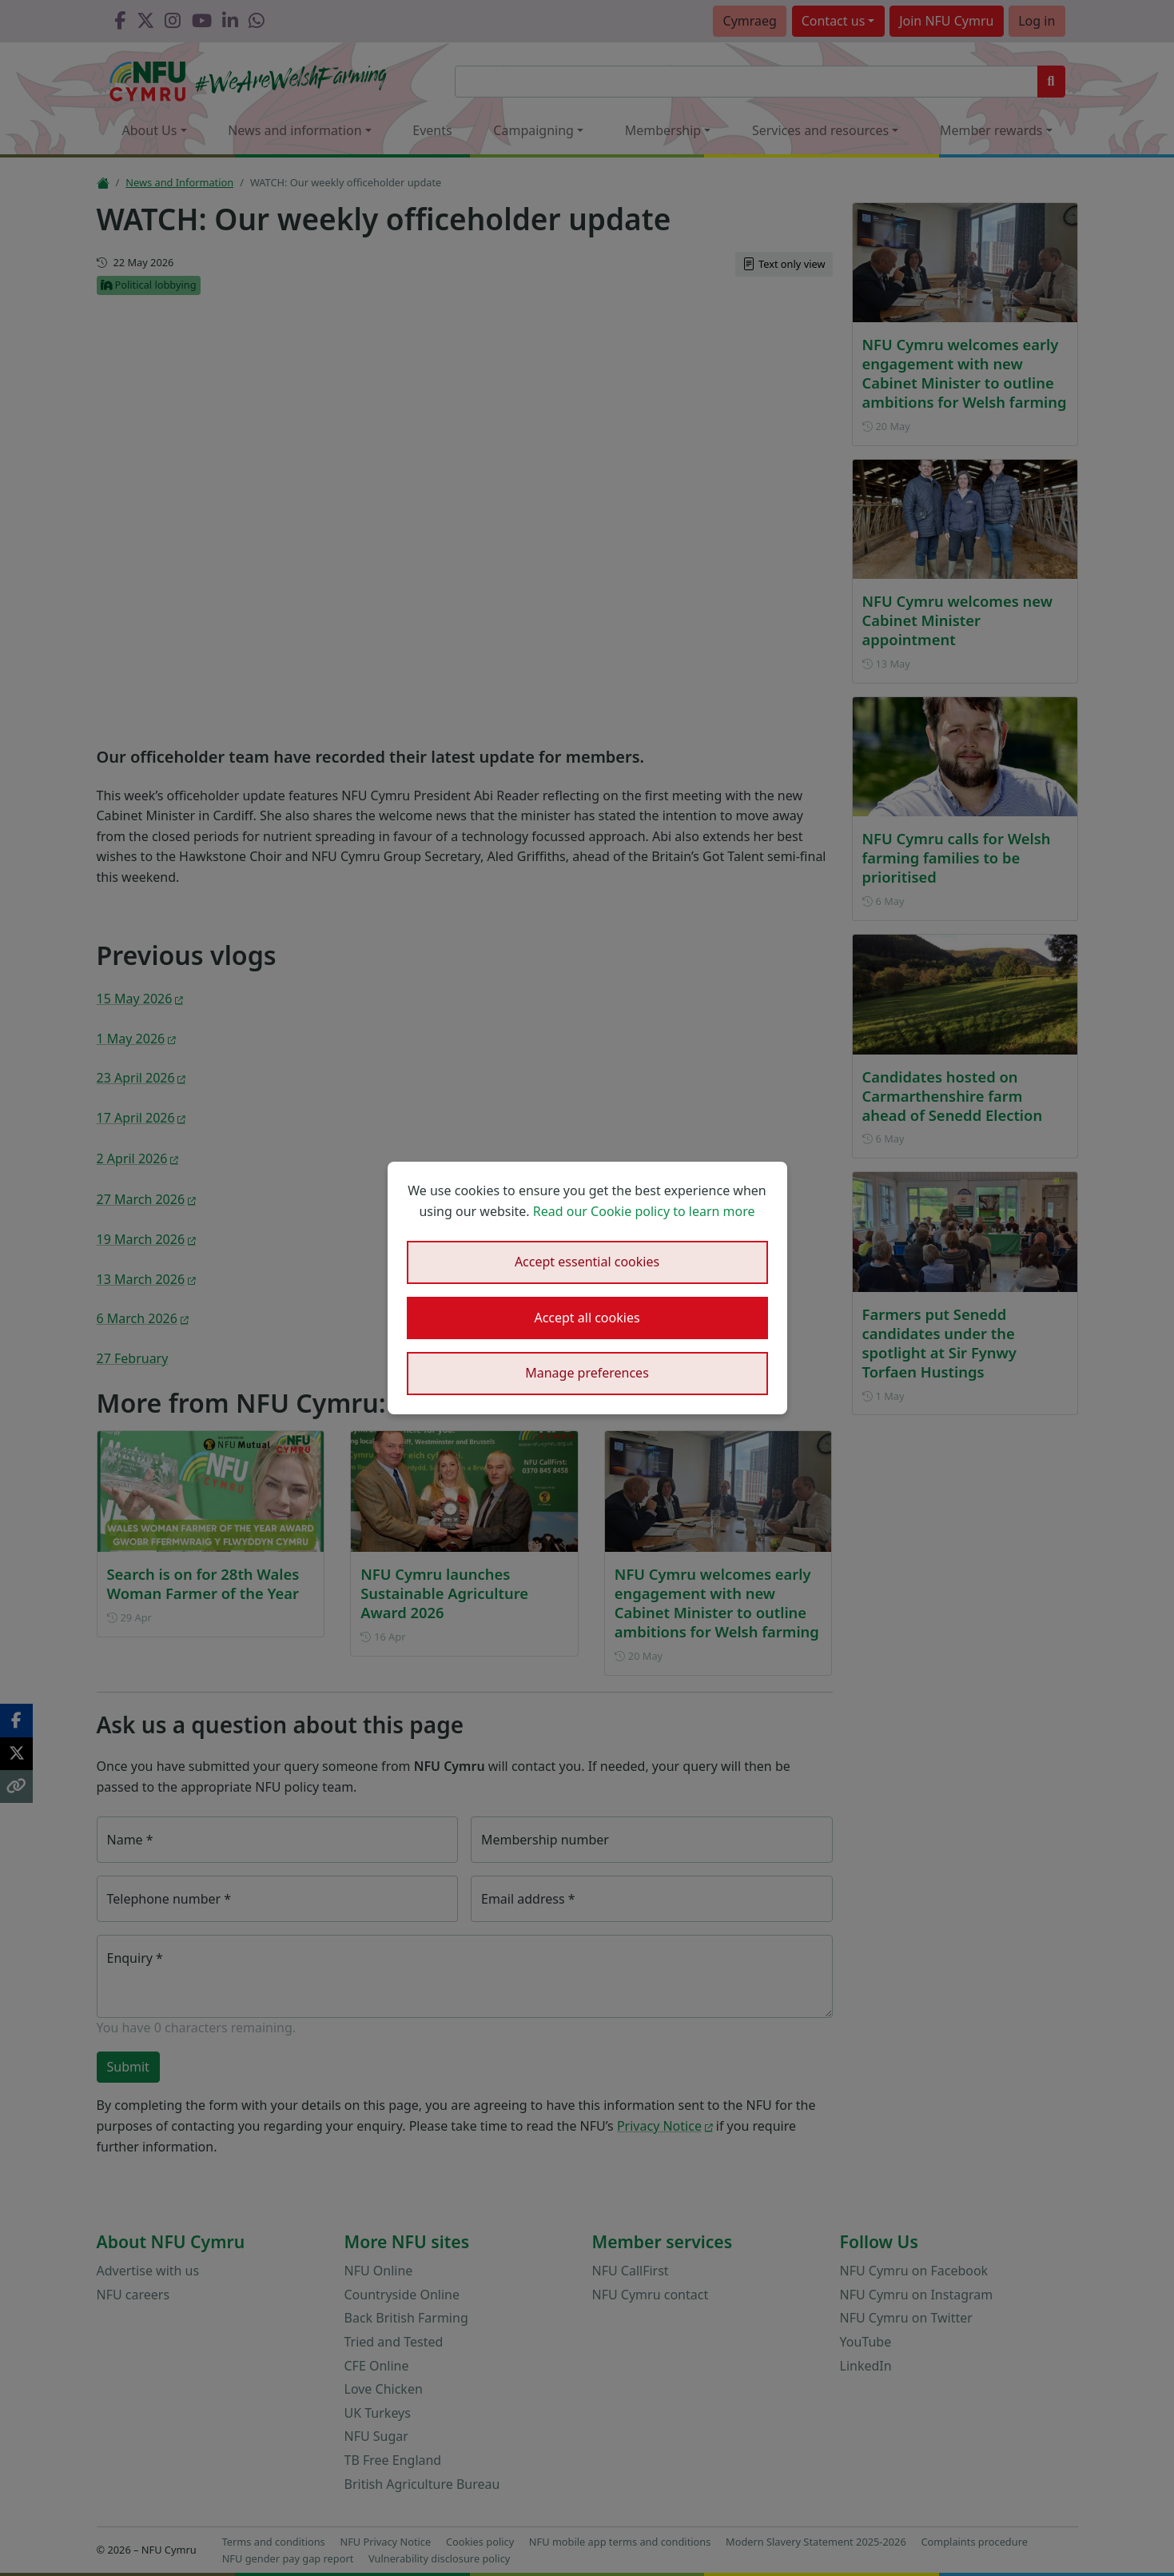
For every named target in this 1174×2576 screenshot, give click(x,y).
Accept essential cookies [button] (587, 1261)
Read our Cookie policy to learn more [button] (644, 1211)
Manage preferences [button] (587, 1373)
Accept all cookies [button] (586, 1317)
